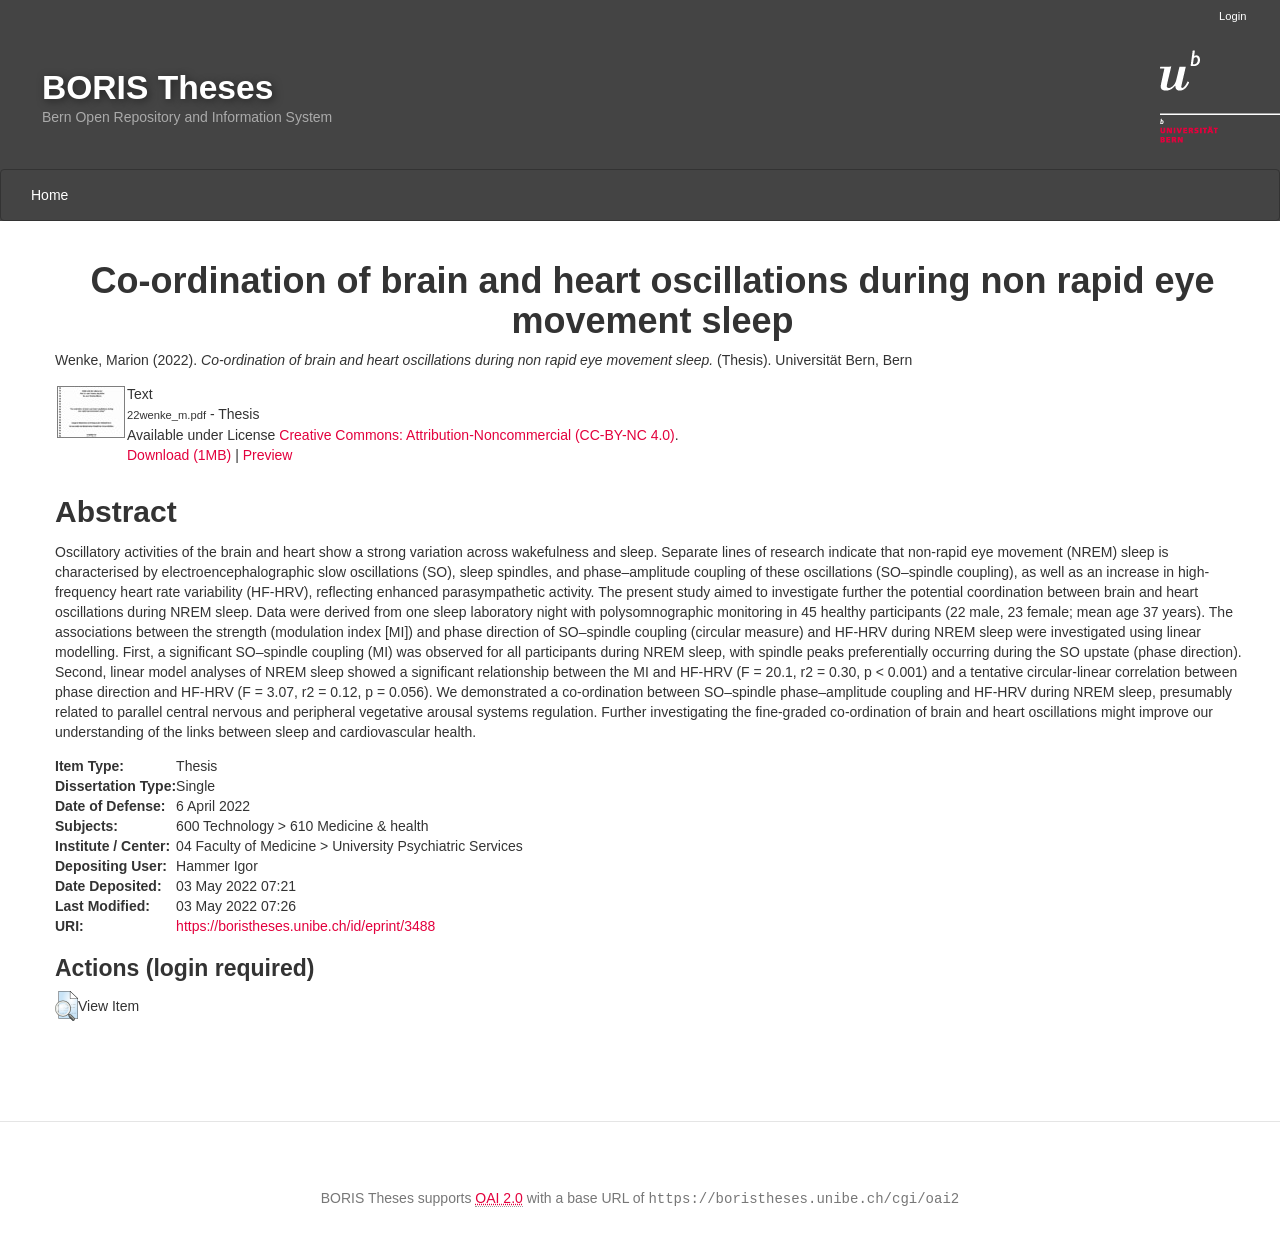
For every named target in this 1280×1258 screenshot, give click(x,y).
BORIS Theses (157, 87)
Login (1232, 16)
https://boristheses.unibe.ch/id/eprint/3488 (305, 926)
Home (49, 195)
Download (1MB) (179, 455)
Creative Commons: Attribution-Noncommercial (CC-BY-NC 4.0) (477, 435)
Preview (268, 455)
